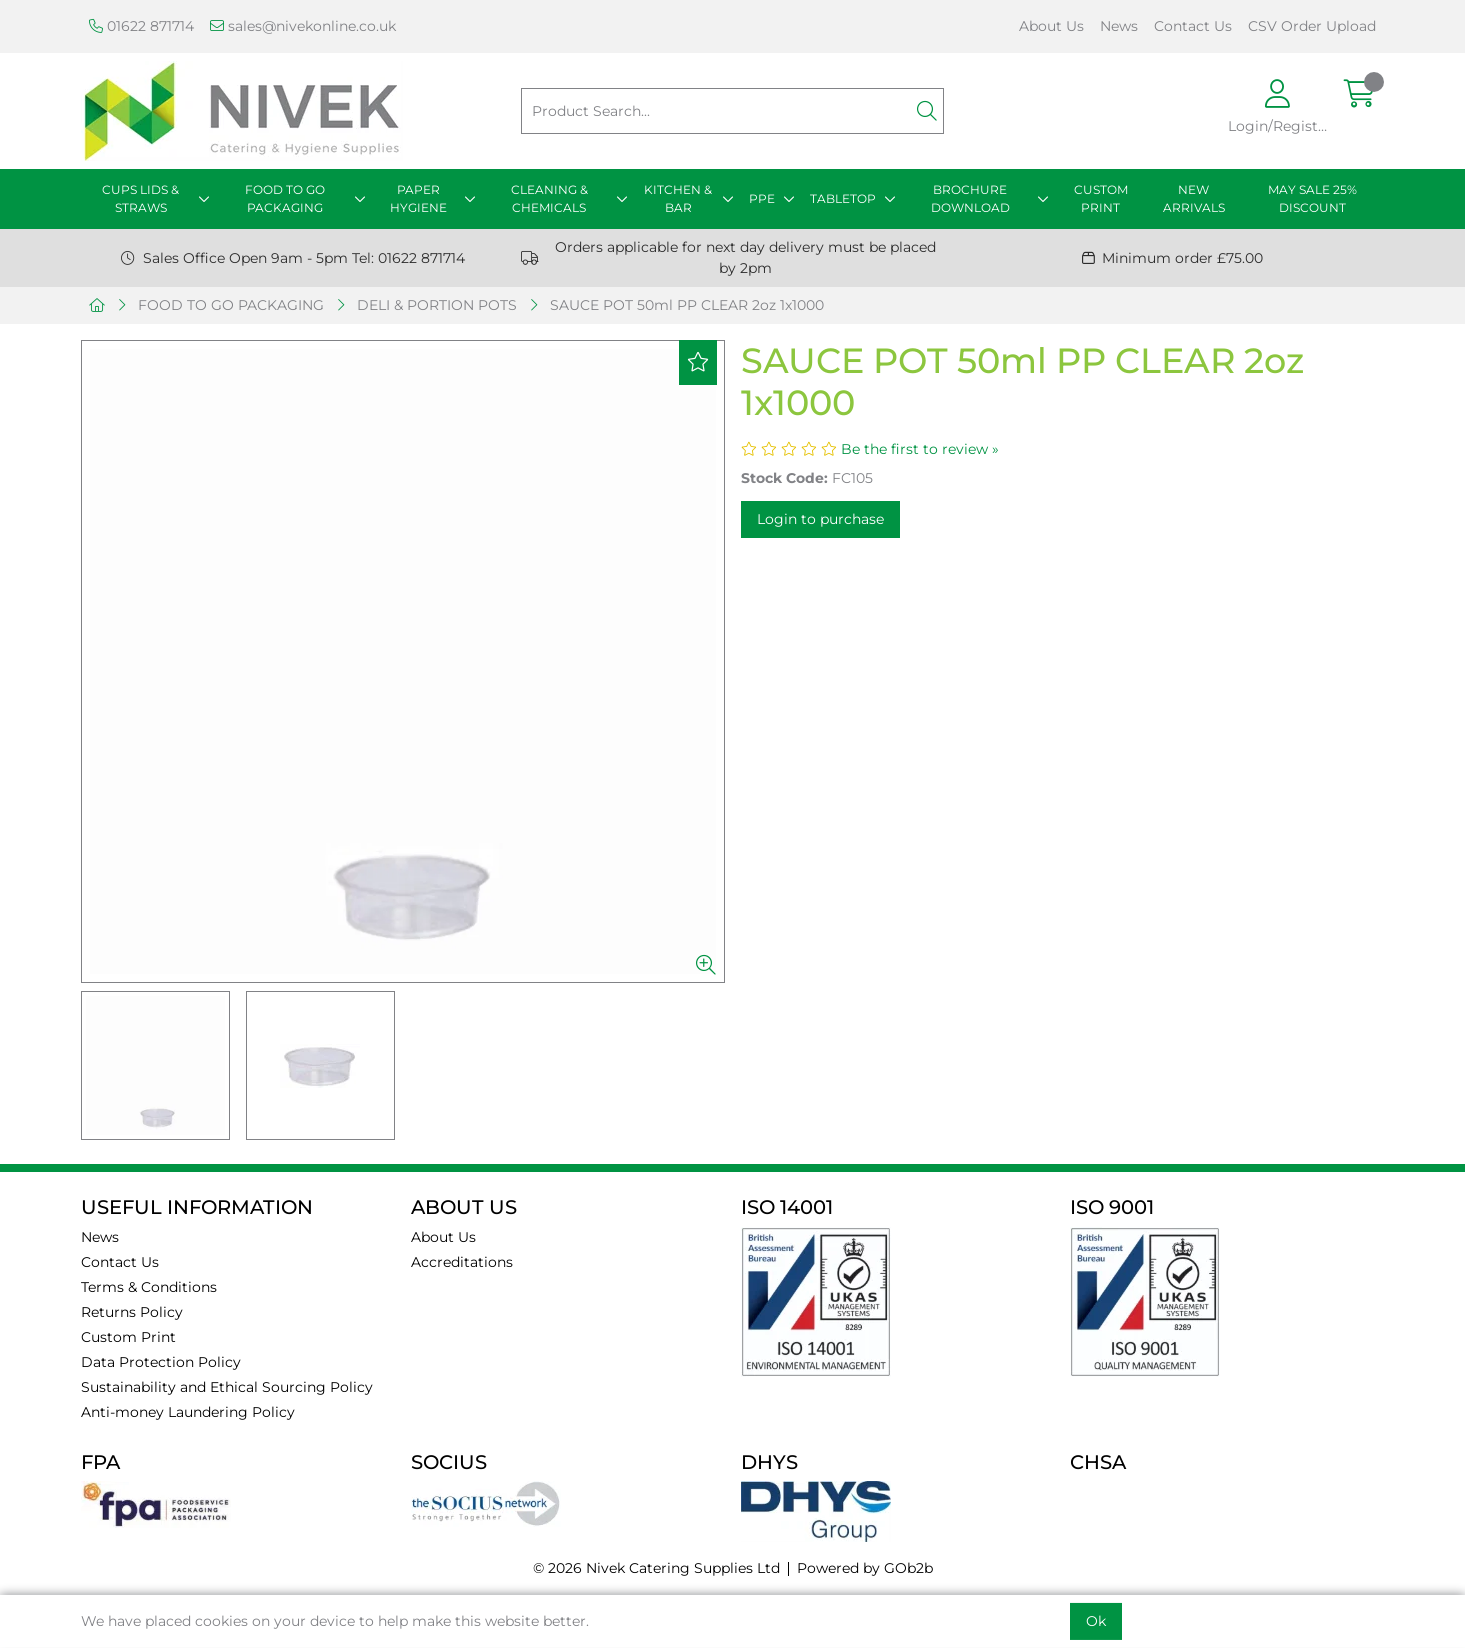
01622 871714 (141, 26)
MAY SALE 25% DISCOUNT (1312, 198)
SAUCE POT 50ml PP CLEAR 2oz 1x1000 (687, 305)
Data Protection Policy (161, 1362)
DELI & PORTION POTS (437, 305)
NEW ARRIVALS (1194, 198)
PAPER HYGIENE (418, 198)
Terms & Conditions (149, 1287)
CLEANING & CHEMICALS (549, 198)
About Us (1051, 26)
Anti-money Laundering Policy (188, 1412)
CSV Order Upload (1312, 26)
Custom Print (128, 1337)
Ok (1096, 1621)
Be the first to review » (920, 449)
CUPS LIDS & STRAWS (140, 198)
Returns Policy (132, 1312)
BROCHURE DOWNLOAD (970, 198)
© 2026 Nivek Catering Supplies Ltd (656, 1568)
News (1119, 26)
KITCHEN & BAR (678, 198)
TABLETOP (843, 198)
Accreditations (462, 1262)
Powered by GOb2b (865, 1568)
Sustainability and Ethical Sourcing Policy (227, 1387)
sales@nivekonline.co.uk (303, 26)
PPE (762, 198)
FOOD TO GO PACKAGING (285, 198)
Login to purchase (820, 519)
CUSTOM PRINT (1101, 198)
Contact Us (1193, 26)
